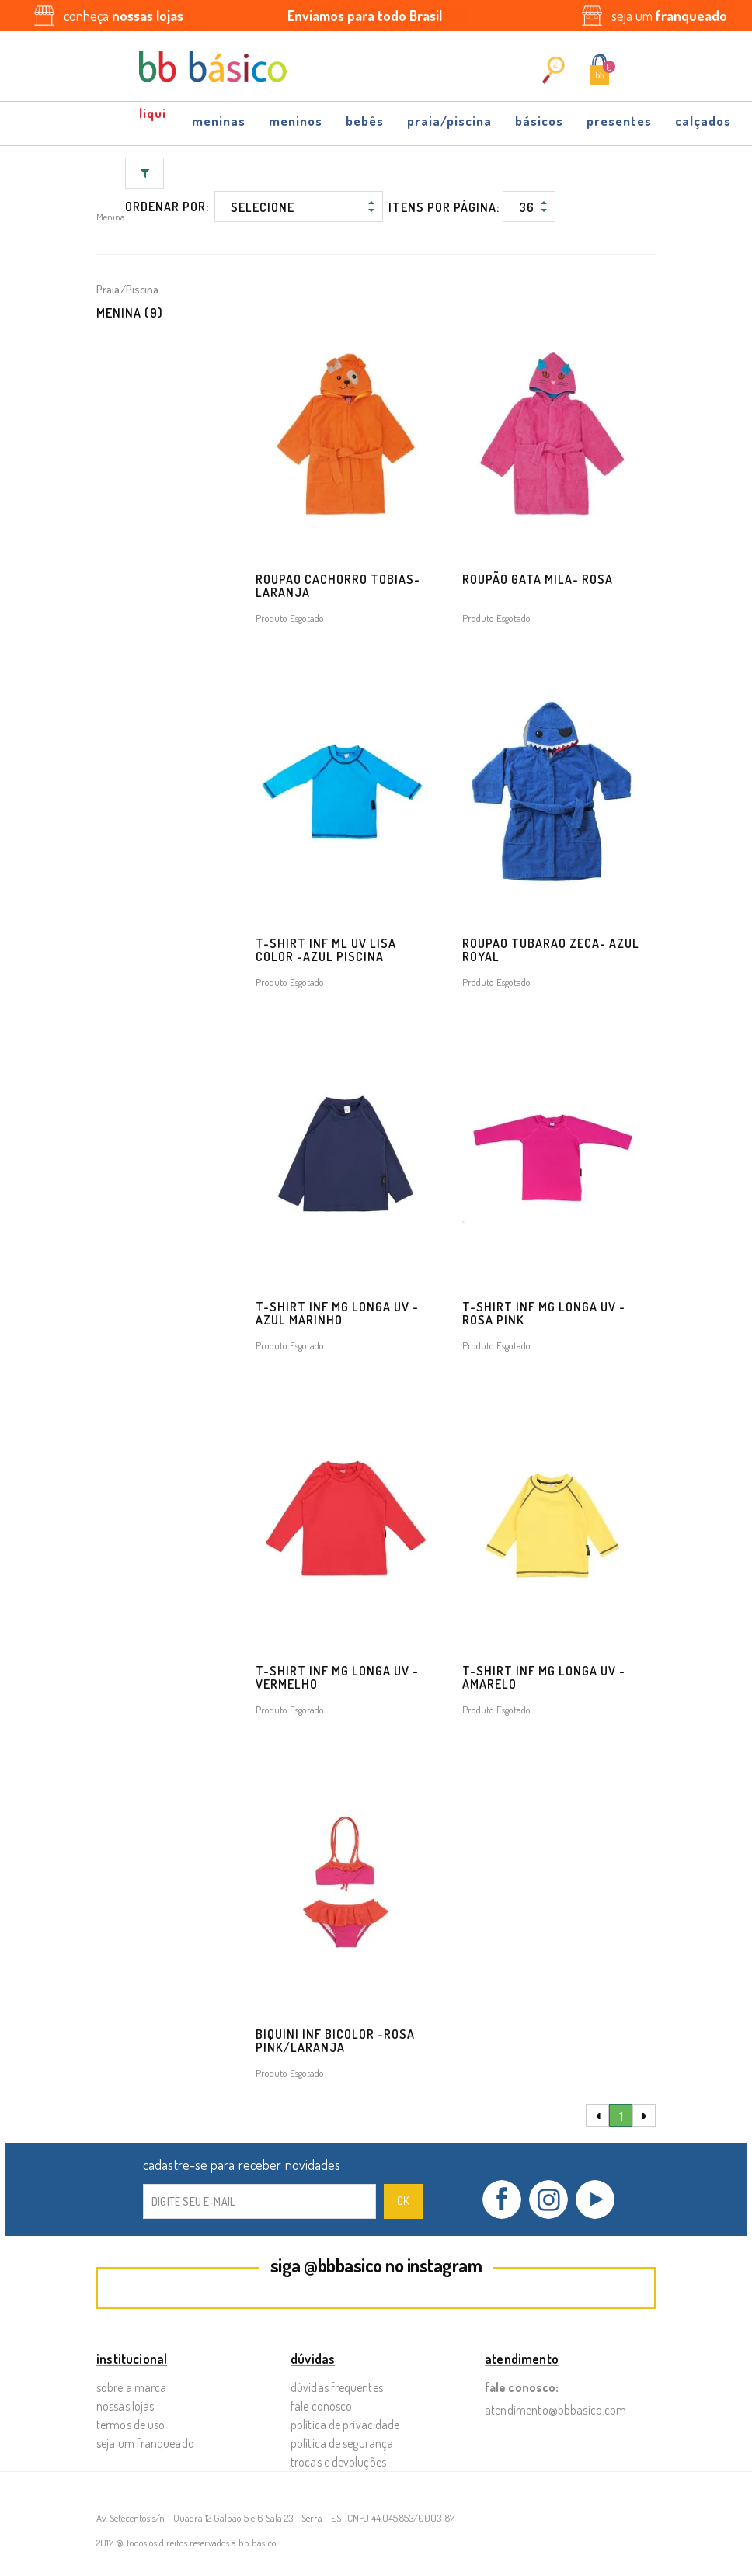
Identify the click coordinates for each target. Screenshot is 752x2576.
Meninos (295, 121)
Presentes (619, 121)
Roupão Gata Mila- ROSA (537, 579)
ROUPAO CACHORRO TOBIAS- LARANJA (338, 585)
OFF (153, 119)
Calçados (703, 121)
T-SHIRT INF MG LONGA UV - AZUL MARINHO (337, 1313)
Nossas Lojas (125, 2406)
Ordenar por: (167, 206)
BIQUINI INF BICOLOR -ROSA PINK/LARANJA (335, 2040)
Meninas (218, 121)
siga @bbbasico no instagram (376, 2265)
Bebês (365, 121)
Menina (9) (129, 313)
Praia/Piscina (449, 121)
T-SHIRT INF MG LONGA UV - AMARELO (543, 1677)
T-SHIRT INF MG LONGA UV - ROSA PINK (543, 1313)
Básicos (539, 121)
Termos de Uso (130, 2424)
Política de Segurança (342, 2443)
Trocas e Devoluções (338, 2462)
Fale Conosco (321, 2406)
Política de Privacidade (345, 2424)
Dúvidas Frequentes (337, 2387)
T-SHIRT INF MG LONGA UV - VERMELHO (337, 1677)
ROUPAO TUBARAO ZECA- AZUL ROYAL (550, 950)
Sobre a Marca (131, 2387)
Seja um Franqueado (145, 2443)
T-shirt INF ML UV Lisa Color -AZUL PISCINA (326, 950)
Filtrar (145, 173)
